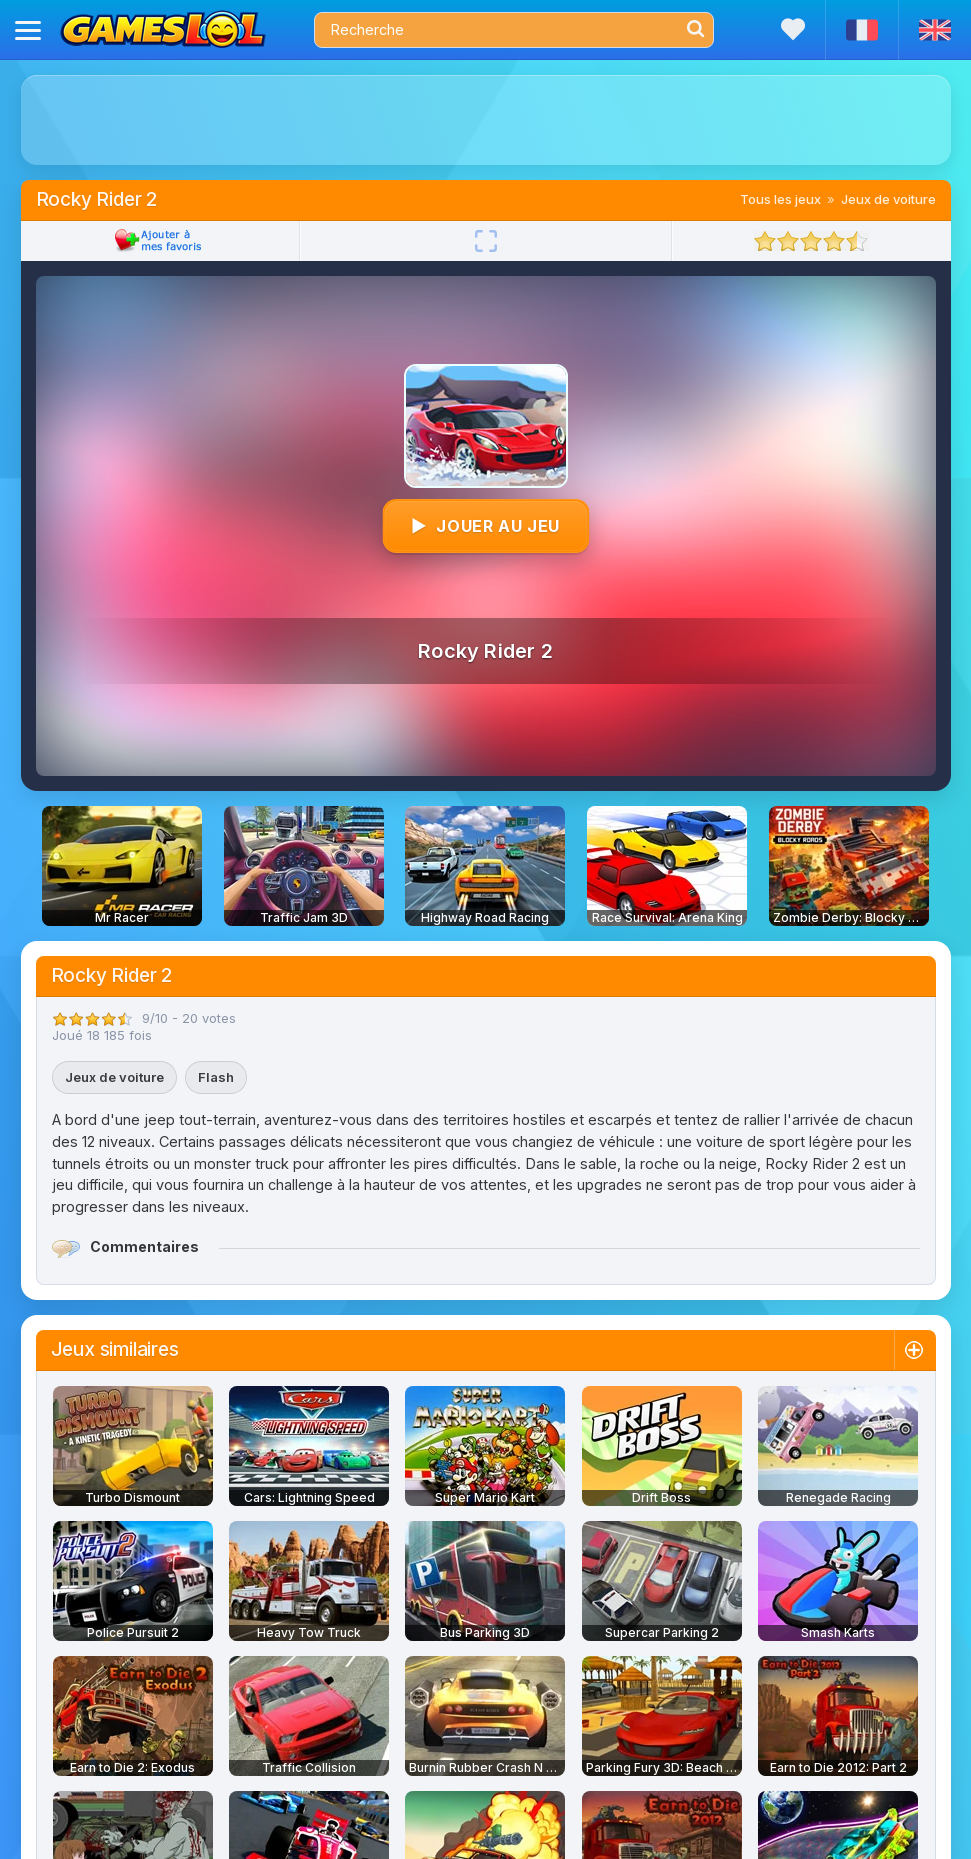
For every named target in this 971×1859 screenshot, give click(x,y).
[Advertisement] (485, 120)
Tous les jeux (780, 199)
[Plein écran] (486, 241)
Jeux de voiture (888, 199)
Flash (216, 1077)
